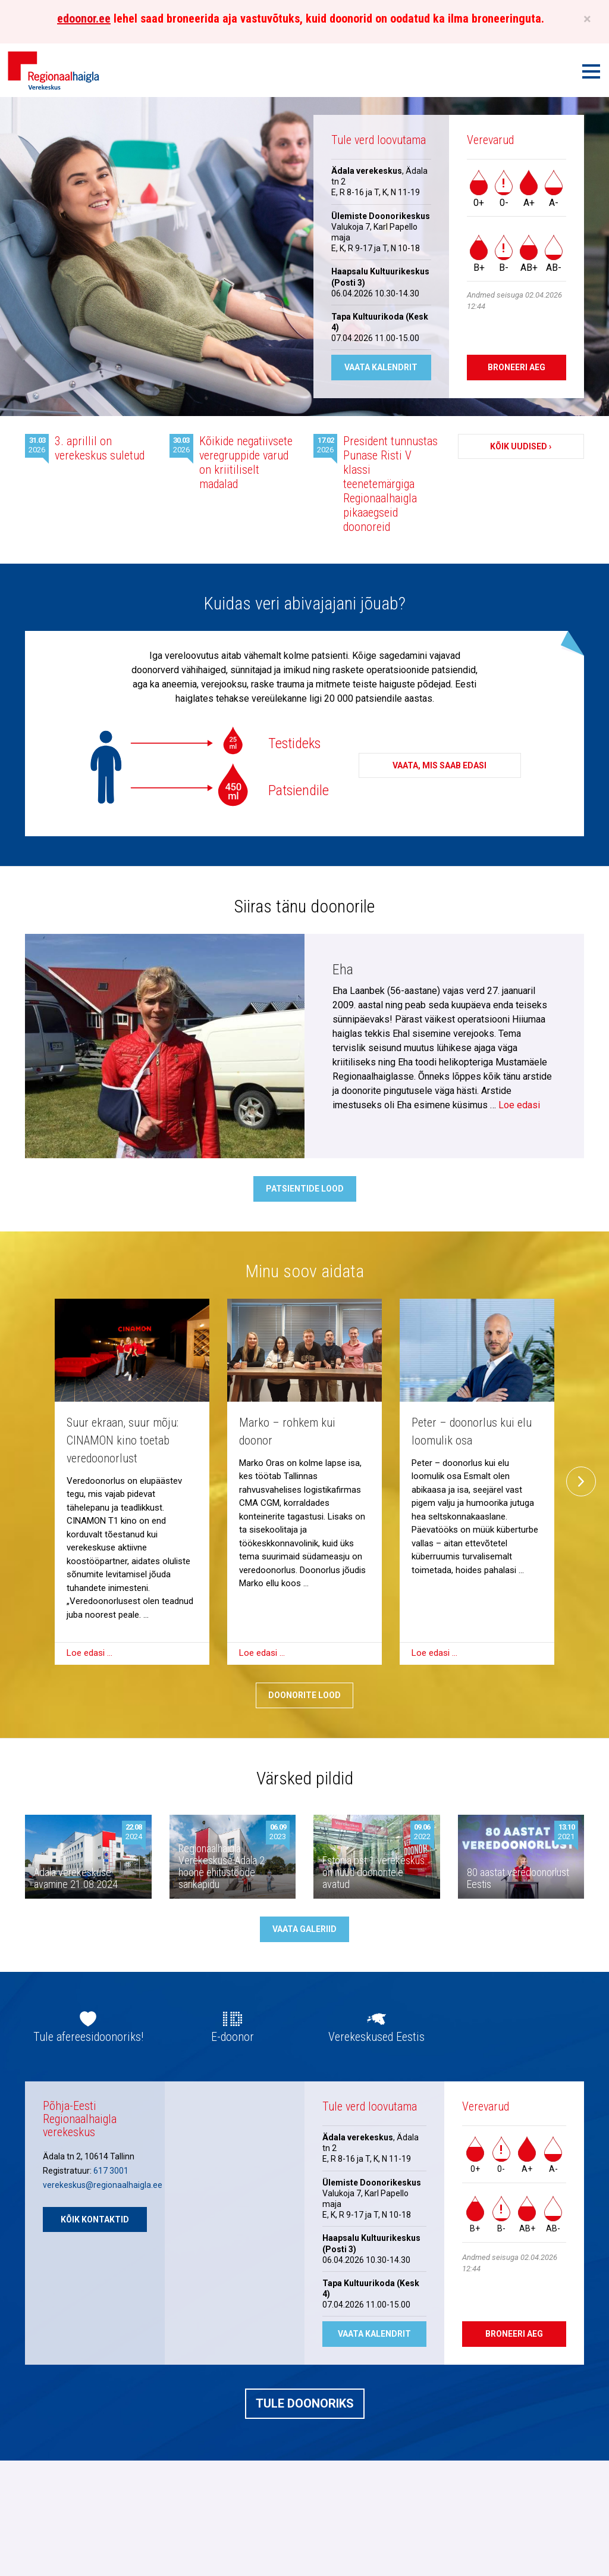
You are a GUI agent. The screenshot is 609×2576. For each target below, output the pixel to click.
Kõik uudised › (520, 446)
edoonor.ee (84, 18)
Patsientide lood (305, 1188)
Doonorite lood (304, 1695)
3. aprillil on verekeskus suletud (100, 448)
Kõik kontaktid (95, 2219)
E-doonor (232, 2037)
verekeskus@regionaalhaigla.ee (102, 2185)
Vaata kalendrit (380, 367)
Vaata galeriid (304, 1929)
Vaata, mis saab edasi (439, 765)
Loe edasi (519, 1105)
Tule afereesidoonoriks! (88, 2037)
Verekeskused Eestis (376, 2037)
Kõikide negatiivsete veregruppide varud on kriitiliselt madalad (246, 462)
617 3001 (110, 2170)
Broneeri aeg (516, 367)
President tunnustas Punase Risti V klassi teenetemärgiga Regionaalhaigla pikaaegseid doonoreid (390, 484)
